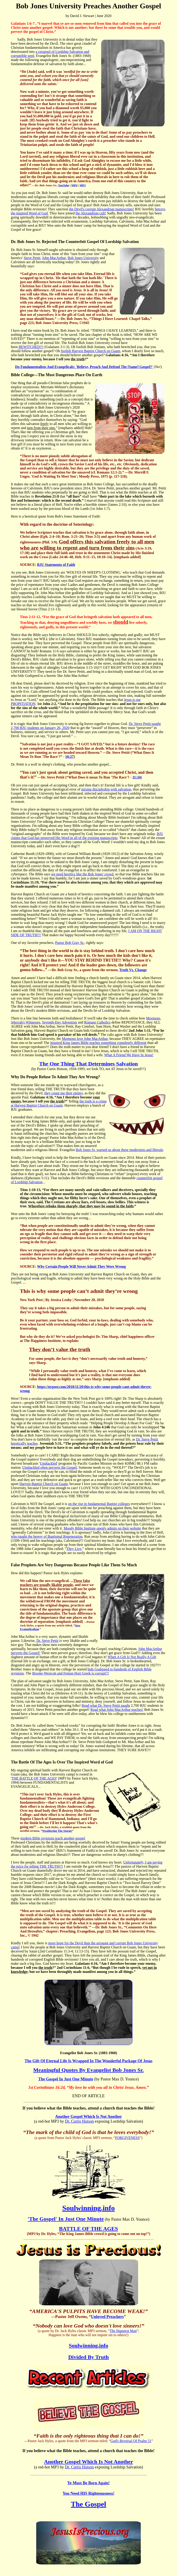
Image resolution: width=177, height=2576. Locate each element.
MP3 (82, 185)
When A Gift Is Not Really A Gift (132, 1657)
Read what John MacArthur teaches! (116, 1710)
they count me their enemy (63, 1093)
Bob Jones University (83, 258)
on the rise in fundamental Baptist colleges (99, 1504)
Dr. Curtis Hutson (79, 2121)
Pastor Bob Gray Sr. (69, 943)
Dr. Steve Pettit (47, 1641)
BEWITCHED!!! (31, 347)
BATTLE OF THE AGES (88, 2229)
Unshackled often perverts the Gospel (49, 1467)
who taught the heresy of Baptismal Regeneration (46, 1536)
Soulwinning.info (88, 2208)
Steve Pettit (32, 258)
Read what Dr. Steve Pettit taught (106, 1705)
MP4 (74, 185)
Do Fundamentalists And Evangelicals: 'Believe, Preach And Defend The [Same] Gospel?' (84, 367)
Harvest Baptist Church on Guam (43, 1484)
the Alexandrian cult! (91, 213)
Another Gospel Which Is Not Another (88, 2116)
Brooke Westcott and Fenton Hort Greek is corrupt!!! (70, 1673)
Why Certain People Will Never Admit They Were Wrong (81, 1266)
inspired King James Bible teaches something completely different (98, 1043)
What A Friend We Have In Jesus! (128, 1055)
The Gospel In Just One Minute (65, 2079)
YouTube (63, 185)
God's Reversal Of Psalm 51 (130, 2441)
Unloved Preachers (107, 2316)
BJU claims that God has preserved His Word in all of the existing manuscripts (87, 836)
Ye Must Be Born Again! (88, 2483)
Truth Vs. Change (133, 970)
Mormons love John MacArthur (85, 1039)
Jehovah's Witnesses (25, 1022)
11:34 (136, 777)
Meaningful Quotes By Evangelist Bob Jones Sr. (88, 2070)
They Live (73, 1549)
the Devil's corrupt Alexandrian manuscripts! (101, 209)
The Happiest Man (123, 2331)
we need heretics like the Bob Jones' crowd (82, 874)
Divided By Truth (88, 2357)
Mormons (153, 1018)
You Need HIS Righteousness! (89, 2493)
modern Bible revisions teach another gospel (52, 1838)
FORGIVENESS (127, 2138)
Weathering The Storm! (57, 1830)
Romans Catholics (97, 1022)
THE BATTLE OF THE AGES (34, 1778)
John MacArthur (54, 258)
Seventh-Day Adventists (59, 1022)
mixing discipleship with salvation (106, 789)
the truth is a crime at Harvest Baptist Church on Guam (59, 1103)
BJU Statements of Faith (56, 565)
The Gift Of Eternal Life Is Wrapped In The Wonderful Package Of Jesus (89, 2061)
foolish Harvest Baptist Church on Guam (90, 351)
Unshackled (48, 1463)
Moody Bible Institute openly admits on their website (102, 1528)
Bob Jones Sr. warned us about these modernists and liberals (119, 1150)
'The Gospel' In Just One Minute (66, 2219)
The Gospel (88, 2504)
